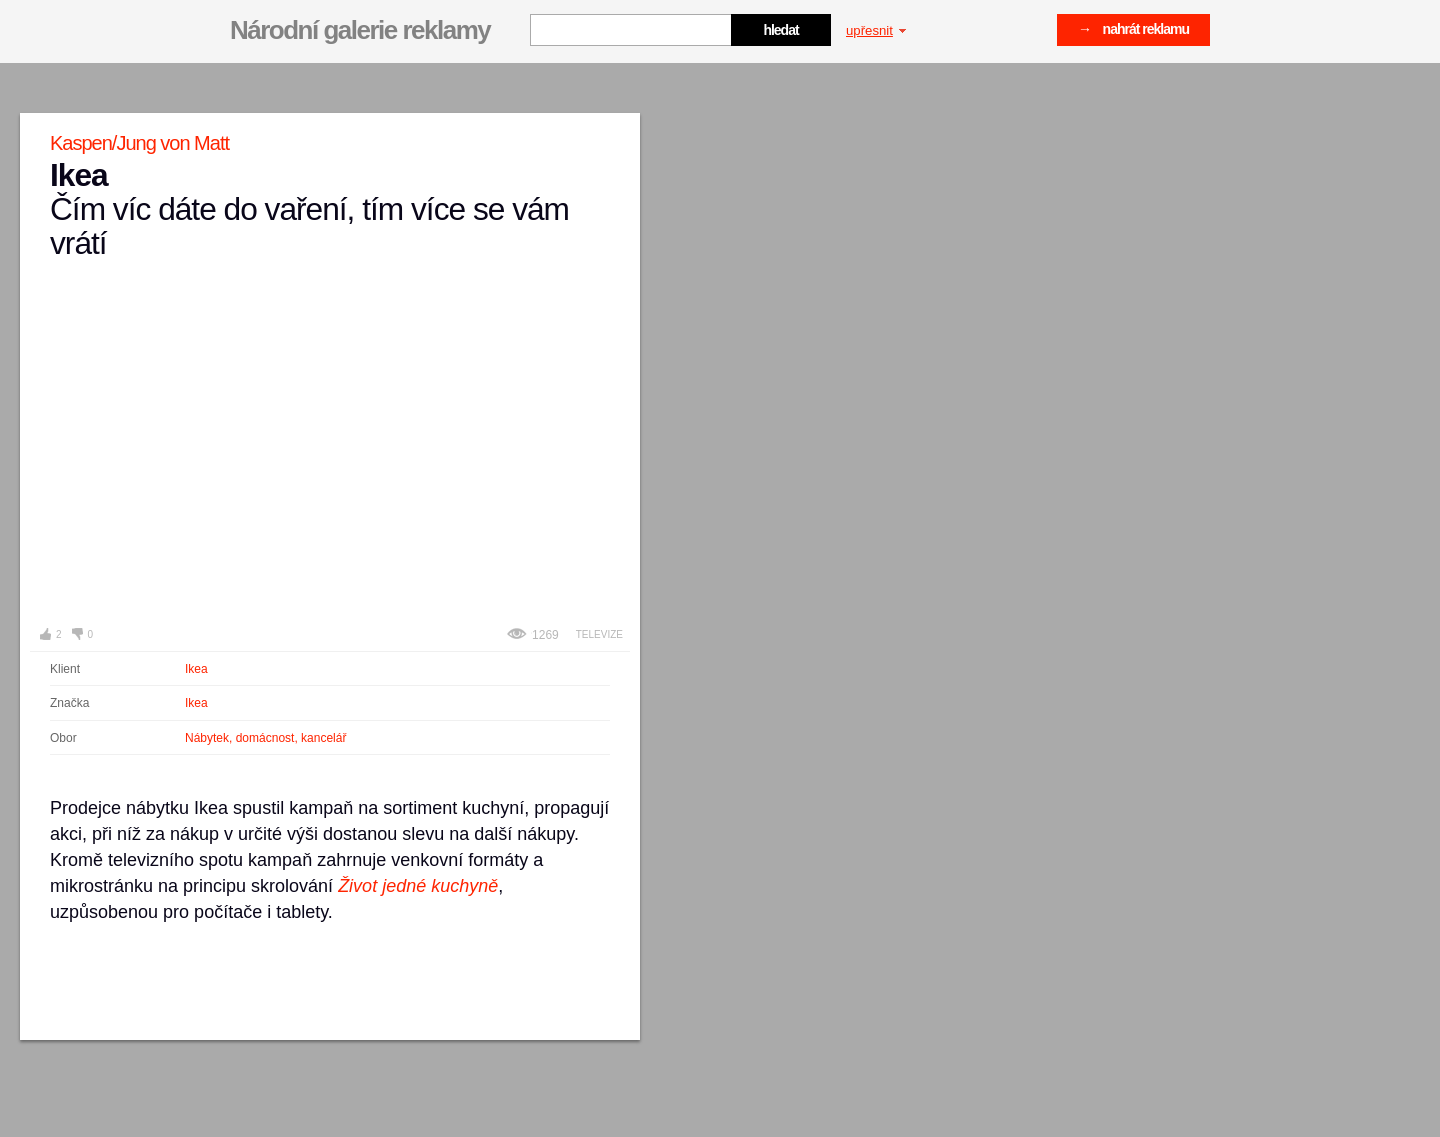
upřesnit (876, 30)
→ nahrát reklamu (1133, 29)
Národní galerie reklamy (360, 30)
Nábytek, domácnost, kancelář (265, 738)
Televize (599, 634)
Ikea (196, 669)
